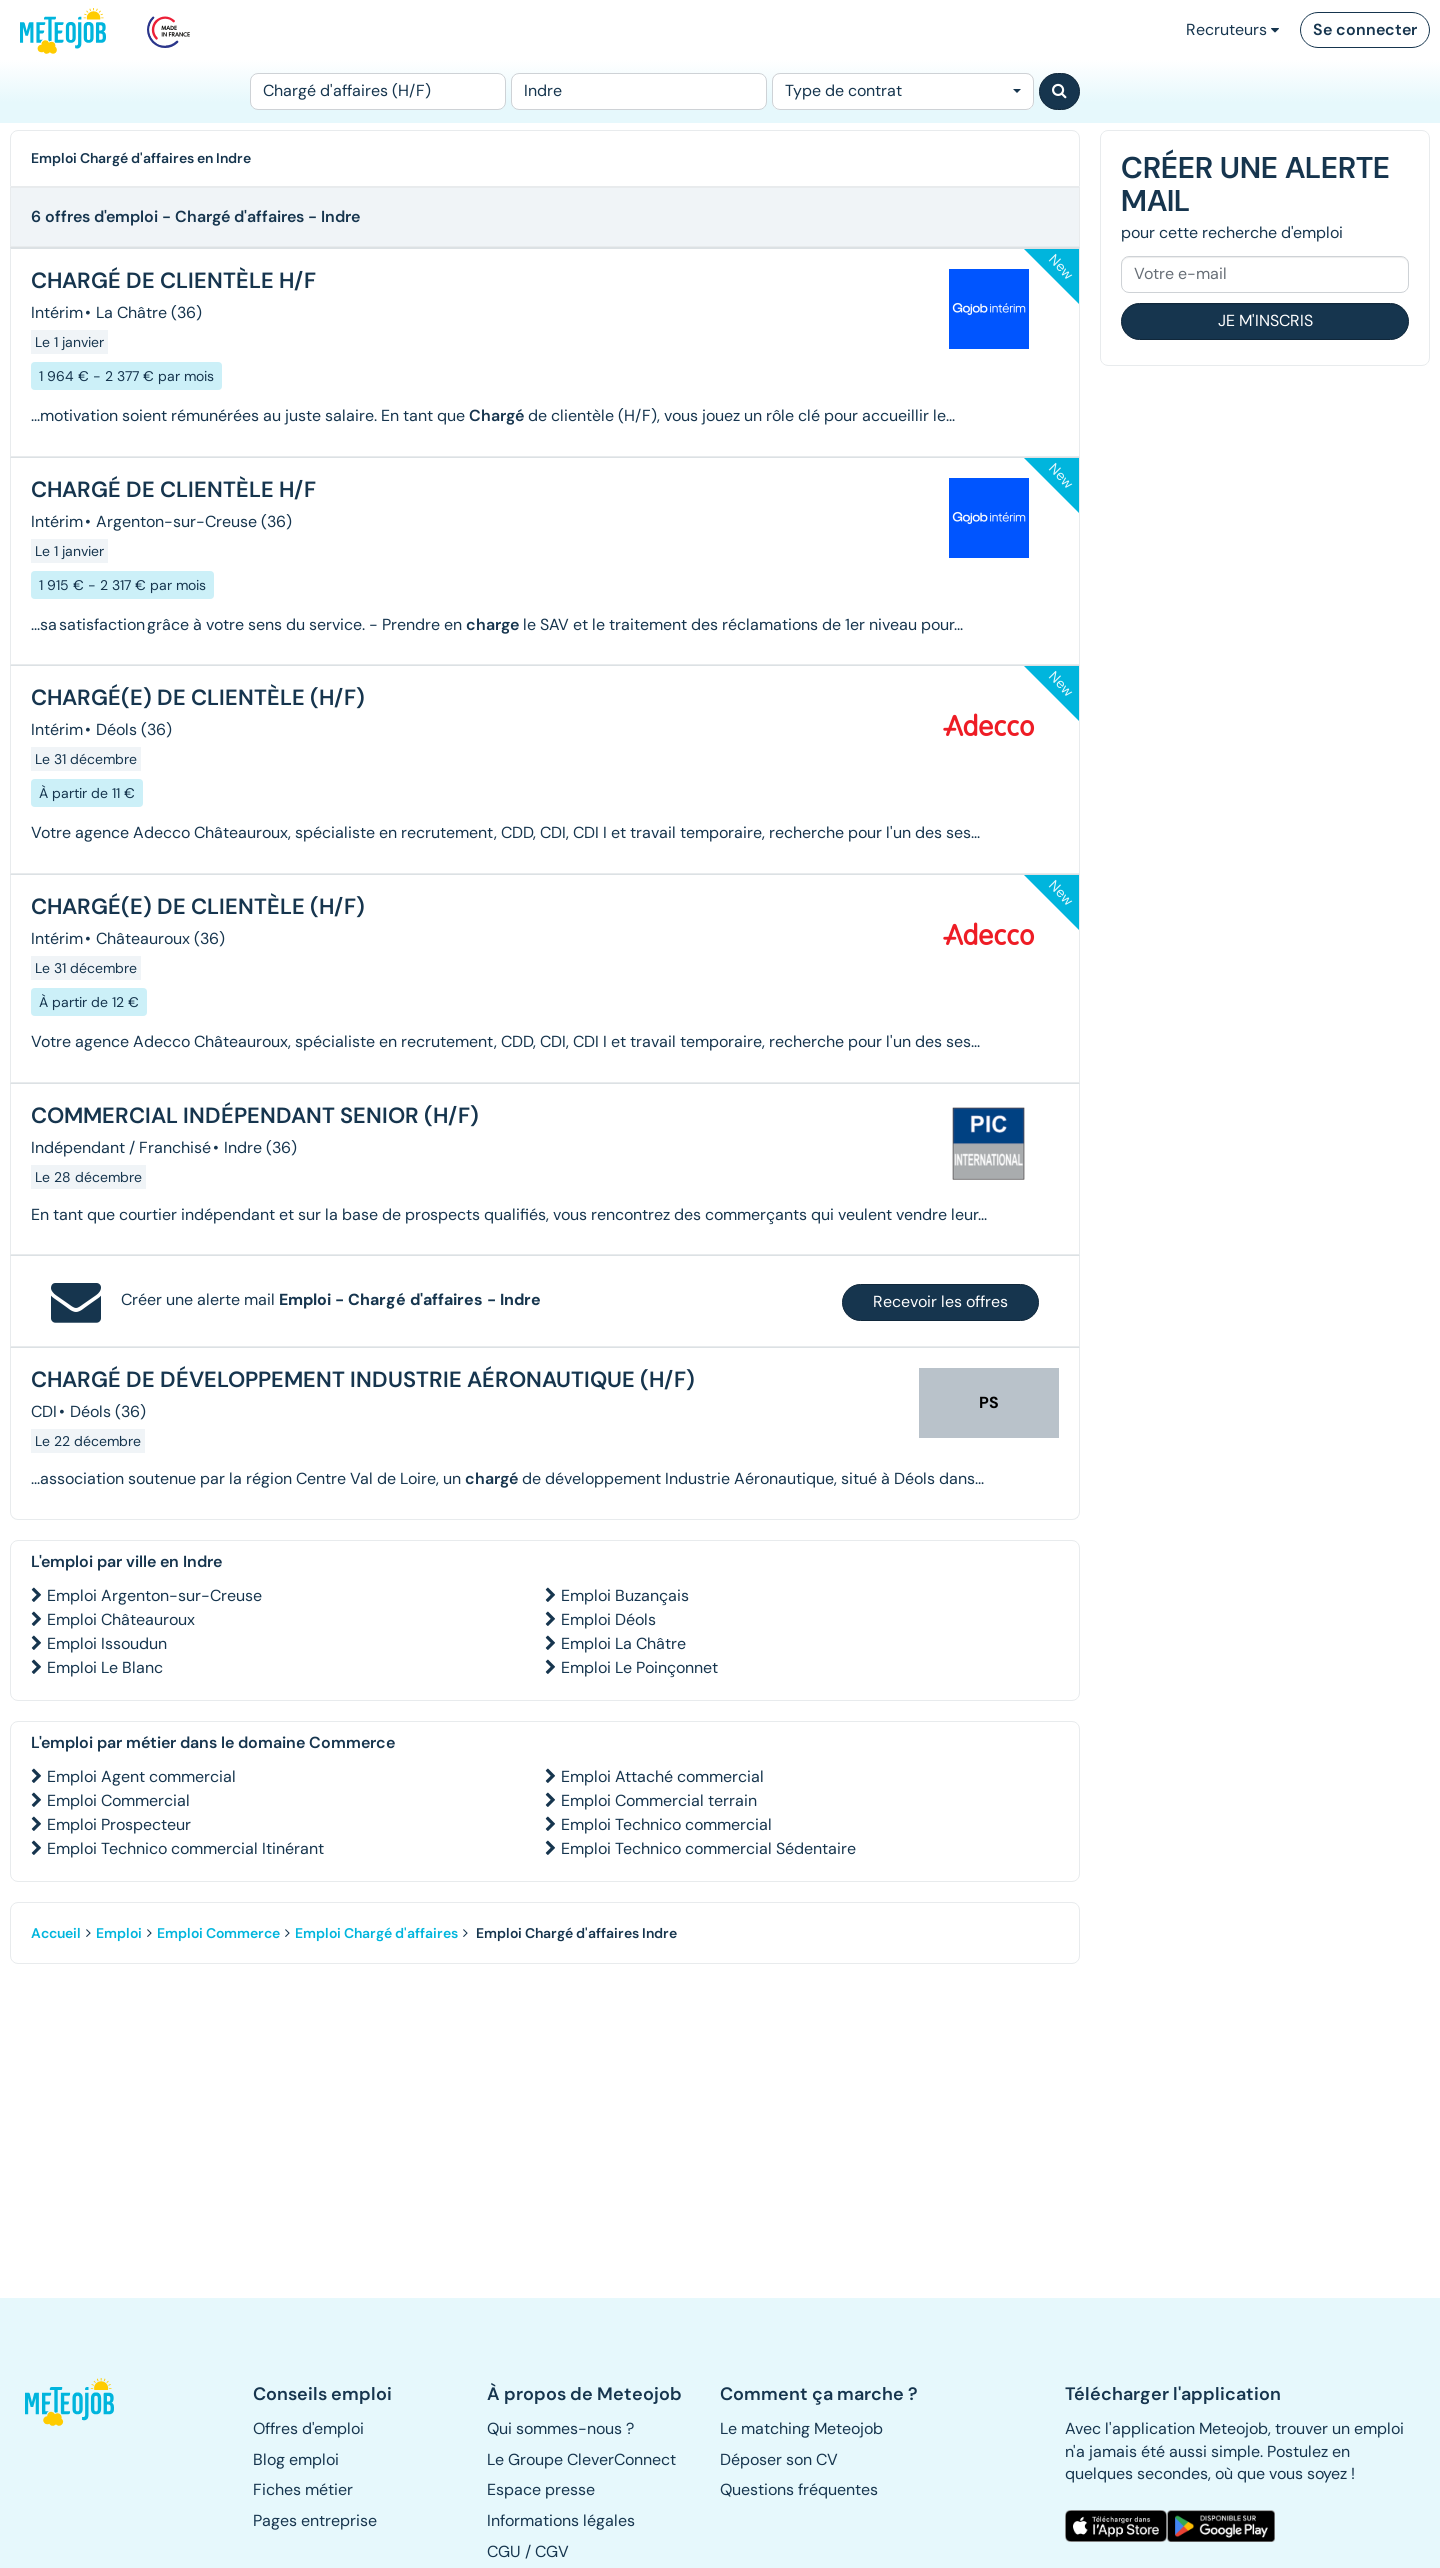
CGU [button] (504, 2551)
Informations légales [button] (561, 2520)
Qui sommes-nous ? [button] (560, 2428)
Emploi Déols (608, 1619)
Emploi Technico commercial (666, 1824)
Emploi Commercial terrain (659, 1800)
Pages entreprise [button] (315, 2520)
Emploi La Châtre (623, 1643)
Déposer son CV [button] (779, 2459)
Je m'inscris (1265, 320)
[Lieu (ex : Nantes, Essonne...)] (639, 91)
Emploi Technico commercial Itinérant (185, 1848)
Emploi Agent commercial (141, 1776)
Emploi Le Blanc (105, 1667)
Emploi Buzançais (625, 1595)
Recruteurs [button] (1232, 29)
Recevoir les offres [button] (940, 1301)
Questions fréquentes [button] (799, 2489)
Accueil (56, 1933)
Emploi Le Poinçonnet (639, 1667)
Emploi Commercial (118, 1800)
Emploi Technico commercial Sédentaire (708, 1848)
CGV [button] (552, 2551)
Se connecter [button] (1365, 29)
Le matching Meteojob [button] (801, 2428)
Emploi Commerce (218, 1933)
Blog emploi (296, 2459)
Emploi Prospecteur (119, 1824)
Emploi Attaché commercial (662, 1776)
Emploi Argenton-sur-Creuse (154, 1595)
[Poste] (378, 91)
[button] (78, 2402)
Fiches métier (303, 2489)
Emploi (119, 1933)
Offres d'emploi (308, 2428)
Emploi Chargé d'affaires (376, 1933)
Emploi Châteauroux (121, 1619)
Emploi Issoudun (107, 1643)
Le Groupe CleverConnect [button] (581, 2459)
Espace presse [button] (541, 2489)
